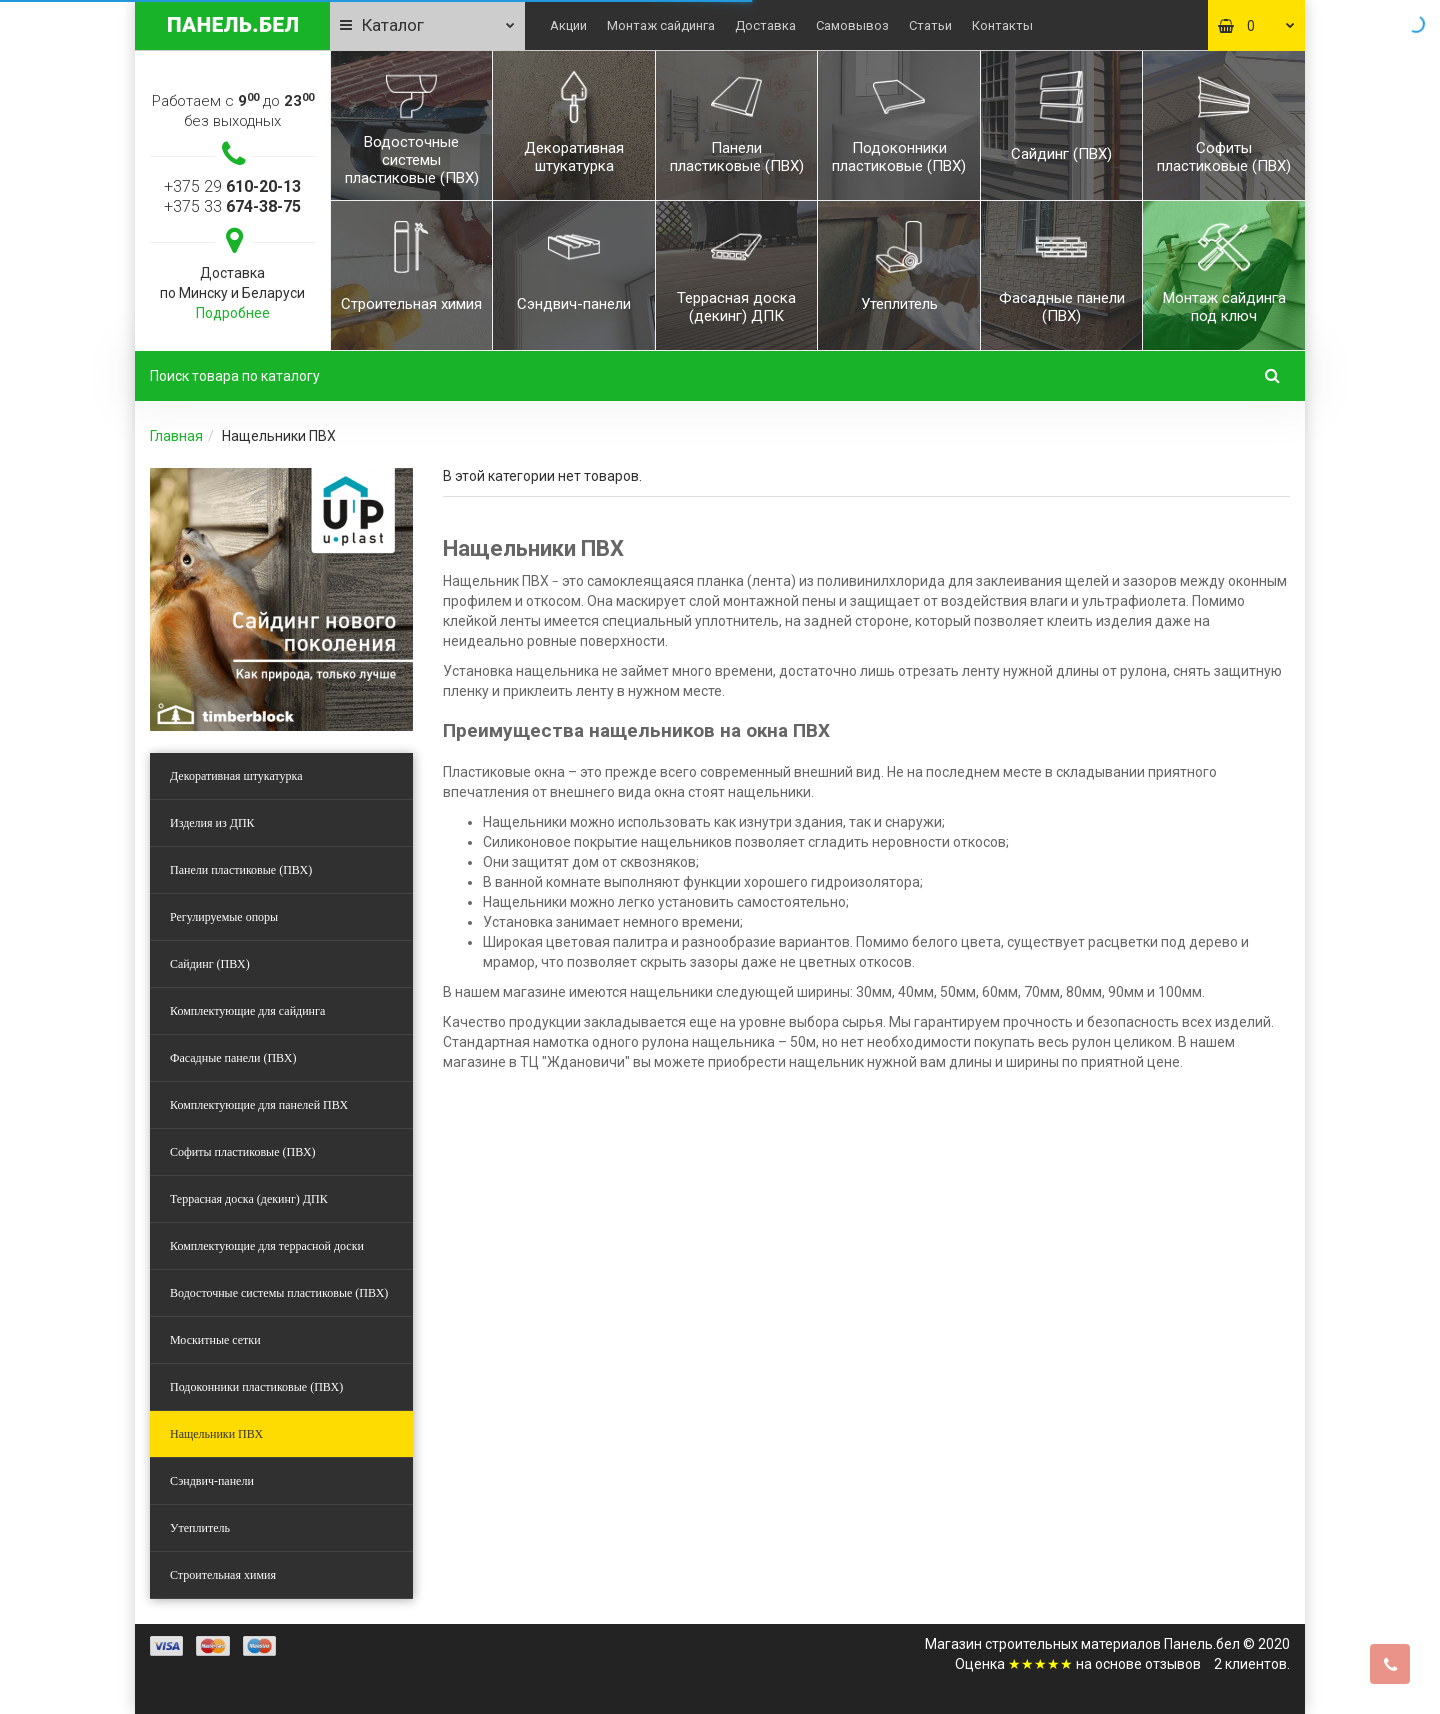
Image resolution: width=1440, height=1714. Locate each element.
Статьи (930, 25)
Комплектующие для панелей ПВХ (259, 1105)
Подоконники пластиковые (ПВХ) (256, 1387)
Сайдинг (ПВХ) (210, 964)
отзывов (1173, 1664)
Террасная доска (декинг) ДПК (249, 1199)
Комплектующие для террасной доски (267, 1246)
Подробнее (233, 313)
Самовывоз (852, 25)
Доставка (765, 25)
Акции (568, 25)
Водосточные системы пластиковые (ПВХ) (279, 1293)
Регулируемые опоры (224, 917)
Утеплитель (200, 1528)
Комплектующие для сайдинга (247, 1011)
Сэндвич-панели (212, 1481)
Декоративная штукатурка (236, 776)
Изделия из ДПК (212, 823)
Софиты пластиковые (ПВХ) (243, 1152)
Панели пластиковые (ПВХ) (241, 870)
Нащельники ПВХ (216, 1434)
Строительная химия (223, 1575)
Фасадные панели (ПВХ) (233, 1058)
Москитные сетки (215, 1340)
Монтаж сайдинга (661, 25)
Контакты (1002, 25)
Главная (176, 436)
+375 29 (232, 186)
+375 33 (232, 206)
